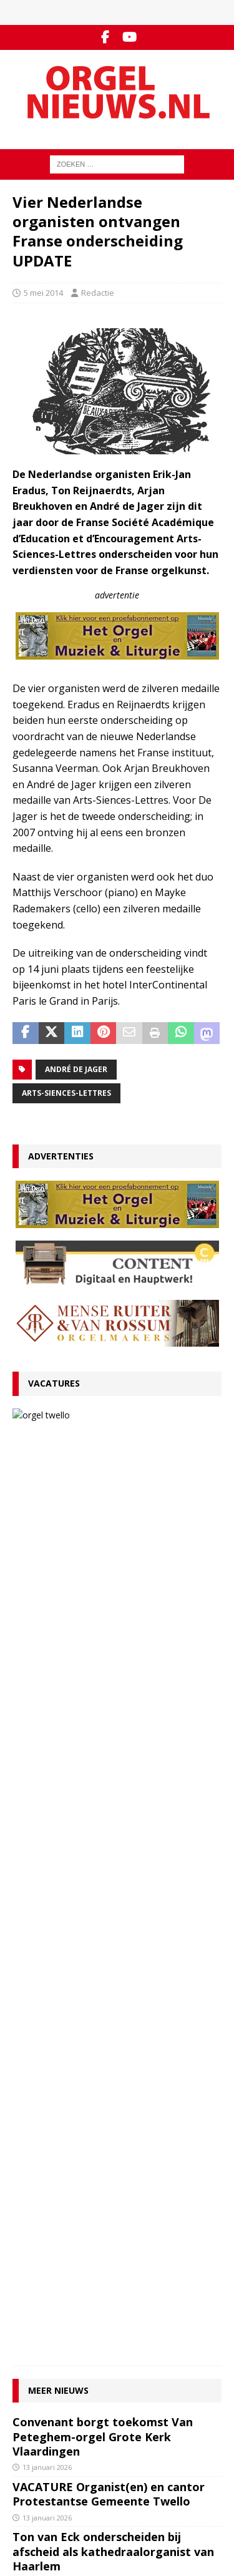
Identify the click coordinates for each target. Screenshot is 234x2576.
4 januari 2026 (45, 1875)
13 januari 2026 (106, 1460)
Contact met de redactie (57, 2272)
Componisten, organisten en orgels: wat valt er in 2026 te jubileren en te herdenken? (113, 1794)
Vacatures (54, 1383)
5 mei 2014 (43, 292)
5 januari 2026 (45, 1824)
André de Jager (76, 1069)
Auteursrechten (42, 2324)
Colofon (27, 2337)
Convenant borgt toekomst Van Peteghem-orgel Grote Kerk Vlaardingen (102, 1550)
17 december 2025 (53, 2104)
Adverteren (34, 2298)
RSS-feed (30, 2417)
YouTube (29, 2404)
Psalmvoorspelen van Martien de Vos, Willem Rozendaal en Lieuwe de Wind (113, 1973)
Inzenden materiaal (49, 2285)
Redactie (97, 292)
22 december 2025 (53, 2054)
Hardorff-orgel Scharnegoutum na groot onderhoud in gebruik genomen (108, 1908)
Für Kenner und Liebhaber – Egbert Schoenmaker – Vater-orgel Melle (110, 1851)
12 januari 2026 (47, 1695)
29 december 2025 (53, 1939)
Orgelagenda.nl (41, 2471)
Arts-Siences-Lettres (66, 1093)
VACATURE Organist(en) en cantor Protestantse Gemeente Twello (139, 1430)
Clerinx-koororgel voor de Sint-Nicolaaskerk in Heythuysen (100, 2031)
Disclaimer (32, 2311)
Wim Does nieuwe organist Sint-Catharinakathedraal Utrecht (102, 2080)
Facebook (30, 2391)
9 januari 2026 (45, 1760)
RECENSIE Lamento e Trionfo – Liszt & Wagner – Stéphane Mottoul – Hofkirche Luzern (114, 1729)
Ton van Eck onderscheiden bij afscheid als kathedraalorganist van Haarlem (113, 1664)
